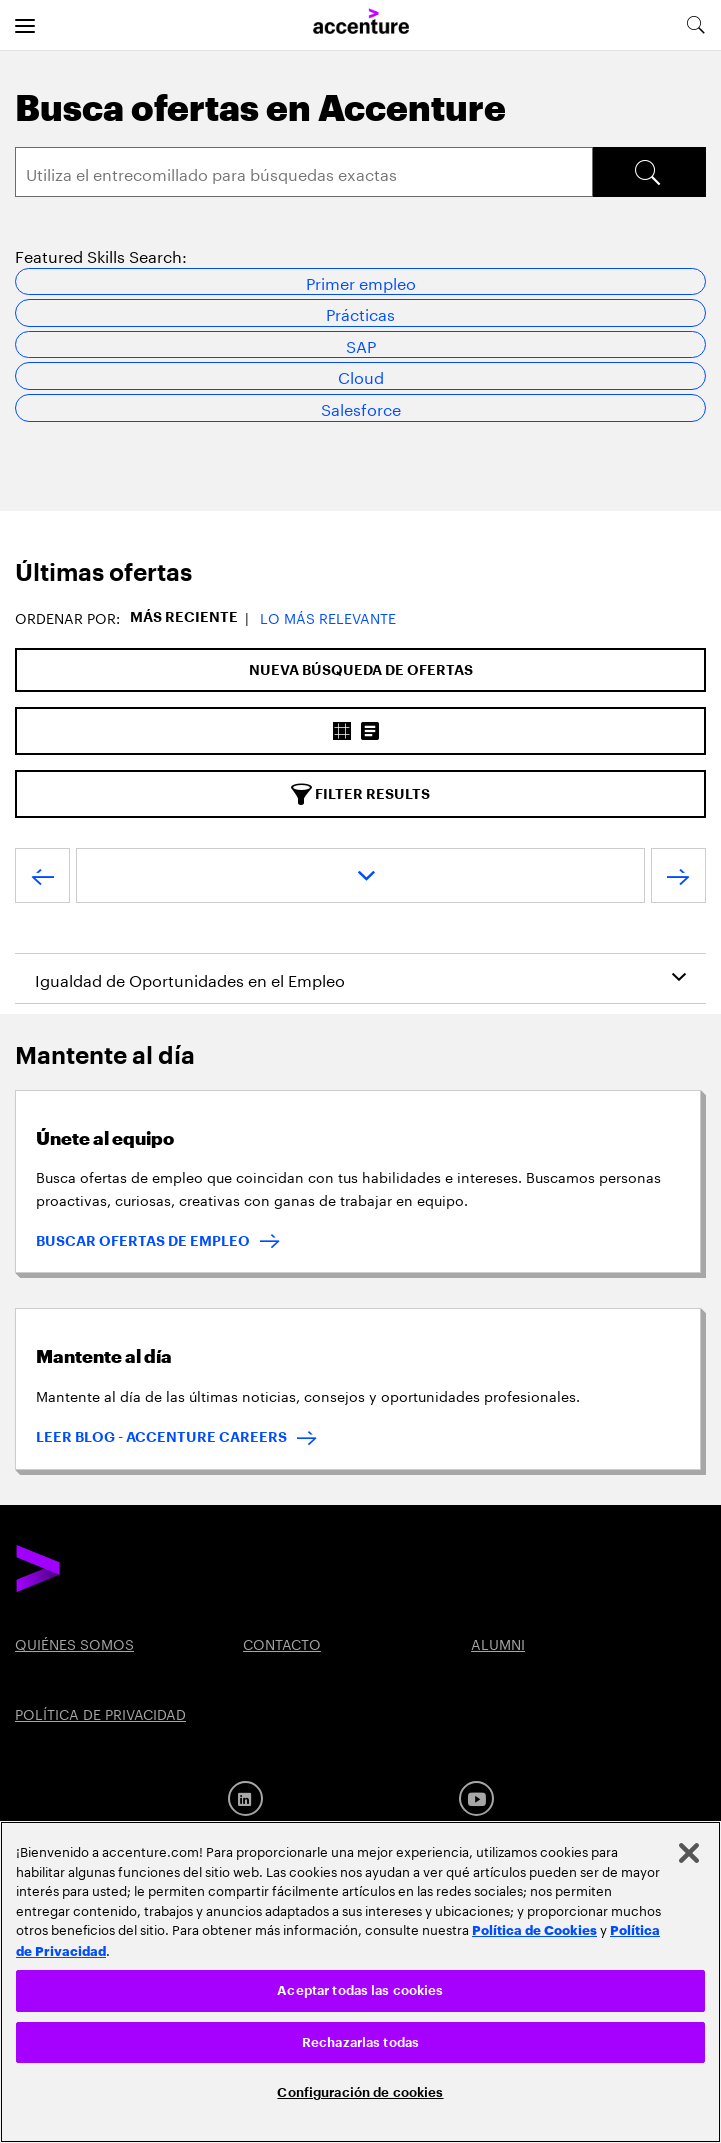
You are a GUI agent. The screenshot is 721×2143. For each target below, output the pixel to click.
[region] (360, 1982)
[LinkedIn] (245, 1798)
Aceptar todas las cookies (360, 1990)
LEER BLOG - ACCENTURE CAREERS (161, 1437)
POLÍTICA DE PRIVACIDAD (100, 1713)
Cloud (361, 375)
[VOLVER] (42, 880)
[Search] (304, 172)
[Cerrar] (689, 1853)
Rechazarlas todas (360, 2042)
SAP (361, 344)
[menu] (25, 25)
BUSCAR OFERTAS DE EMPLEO (143, 1241)
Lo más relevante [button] (328, 617)
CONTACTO (282, 1643)
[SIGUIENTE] (678, 880)
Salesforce (361, 407)
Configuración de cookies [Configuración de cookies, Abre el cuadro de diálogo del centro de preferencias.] (360, 2092)
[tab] (360, 573)
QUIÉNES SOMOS (74, 1643)
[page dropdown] (360, 875)
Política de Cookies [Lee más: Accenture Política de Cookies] (534, 1929)
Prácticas (360, 312)
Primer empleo (361, 281)
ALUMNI (498, 1643)
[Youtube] (476, 1798)
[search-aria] (695, 25)
